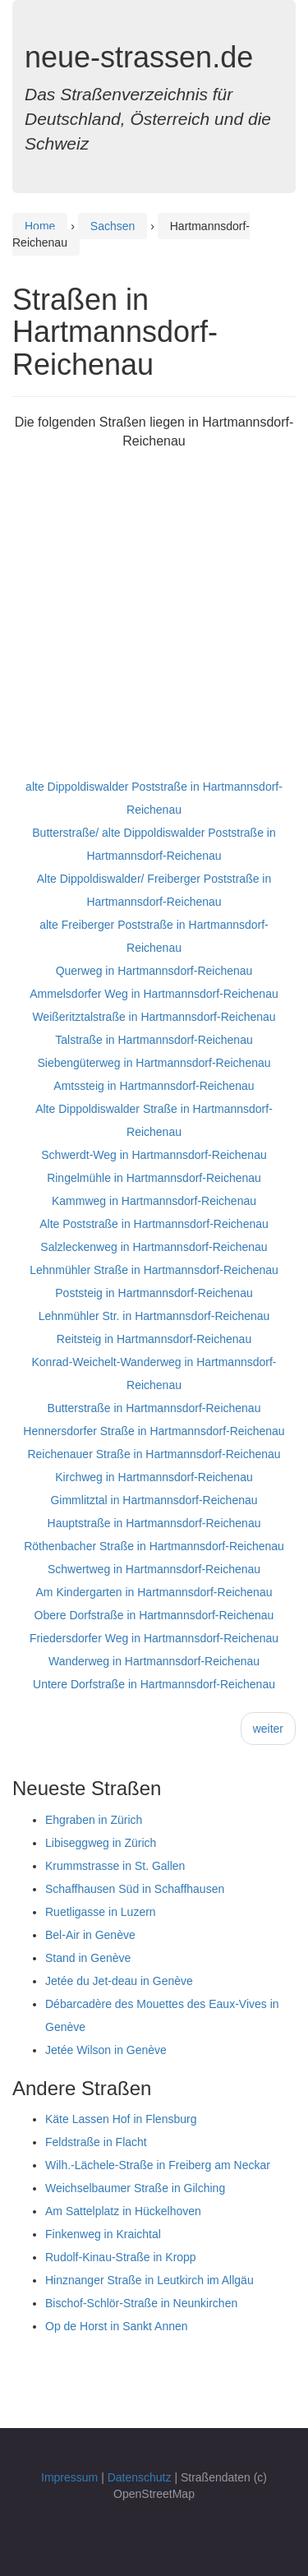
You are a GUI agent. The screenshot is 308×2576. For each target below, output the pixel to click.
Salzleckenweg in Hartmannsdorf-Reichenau (153, 1246)
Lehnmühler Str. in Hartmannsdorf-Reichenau (154, 1316)
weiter (268, 1728)
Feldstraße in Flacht (96, 2142)
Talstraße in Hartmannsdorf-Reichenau (153, 1039)
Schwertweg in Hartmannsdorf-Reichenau (154, 1569)
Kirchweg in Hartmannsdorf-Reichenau (153, 1477)
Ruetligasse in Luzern (100, 1911)
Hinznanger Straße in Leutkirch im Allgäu (149, 2280)
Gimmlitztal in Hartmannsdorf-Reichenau (153, 1500)
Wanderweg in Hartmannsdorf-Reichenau (154, 1661)
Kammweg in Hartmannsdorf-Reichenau (154, 1200)
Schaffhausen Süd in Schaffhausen (134, 1888)
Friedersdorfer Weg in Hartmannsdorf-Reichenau (154, 1638)
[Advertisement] (154, 621)
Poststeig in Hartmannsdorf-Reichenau (153, 1293)
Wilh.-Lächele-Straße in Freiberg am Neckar (157, 2165)
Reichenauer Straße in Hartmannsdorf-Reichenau (153, 1454)
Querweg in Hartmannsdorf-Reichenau (154, 970)
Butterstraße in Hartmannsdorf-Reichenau (154, 1408)
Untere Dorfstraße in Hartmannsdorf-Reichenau (154, 1684)
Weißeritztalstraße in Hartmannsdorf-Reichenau (153, 1016)
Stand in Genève (88, 1957)
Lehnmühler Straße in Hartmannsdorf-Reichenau (154, 1269)
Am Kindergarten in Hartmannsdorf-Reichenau (154, 1592)
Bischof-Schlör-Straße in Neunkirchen (141, 2303)
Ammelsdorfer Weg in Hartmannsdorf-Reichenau (154, 993)
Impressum (69, 2477)
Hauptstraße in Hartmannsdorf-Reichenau (154, 1523)
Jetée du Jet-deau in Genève (119, 1980)
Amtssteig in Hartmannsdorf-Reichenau (153, 1085)
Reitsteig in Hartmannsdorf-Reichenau (154, 1339)
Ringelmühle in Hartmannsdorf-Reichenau (154, 1177)
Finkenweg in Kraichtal (103, 2234)
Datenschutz (140, 2477)
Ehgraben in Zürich (93, 1819)
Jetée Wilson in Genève (106, 2050)
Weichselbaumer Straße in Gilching (135, 2188)
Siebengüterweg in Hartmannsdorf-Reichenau (153, 1062)
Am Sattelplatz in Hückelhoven (123, 2211)
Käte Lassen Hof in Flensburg (120, 2119)
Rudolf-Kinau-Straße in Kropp (120, 2257)
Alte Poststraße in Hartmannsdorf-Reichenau (154, 1223)
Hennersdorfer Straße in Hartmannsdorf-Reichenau (153, 1431)
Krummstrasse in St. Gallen (115, 1865)
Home (40, 226)
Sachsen (112, 226)
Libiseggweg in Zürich (100, 1842)
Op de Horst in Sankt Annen (116, 2326)
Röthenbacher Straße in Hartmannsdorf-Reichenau (154, 1546)
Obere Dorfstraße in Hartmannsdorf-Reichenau (154, 1615)
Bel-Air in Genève (90, 1934)
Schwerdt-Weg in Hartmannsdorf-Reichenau (153, 1154)
